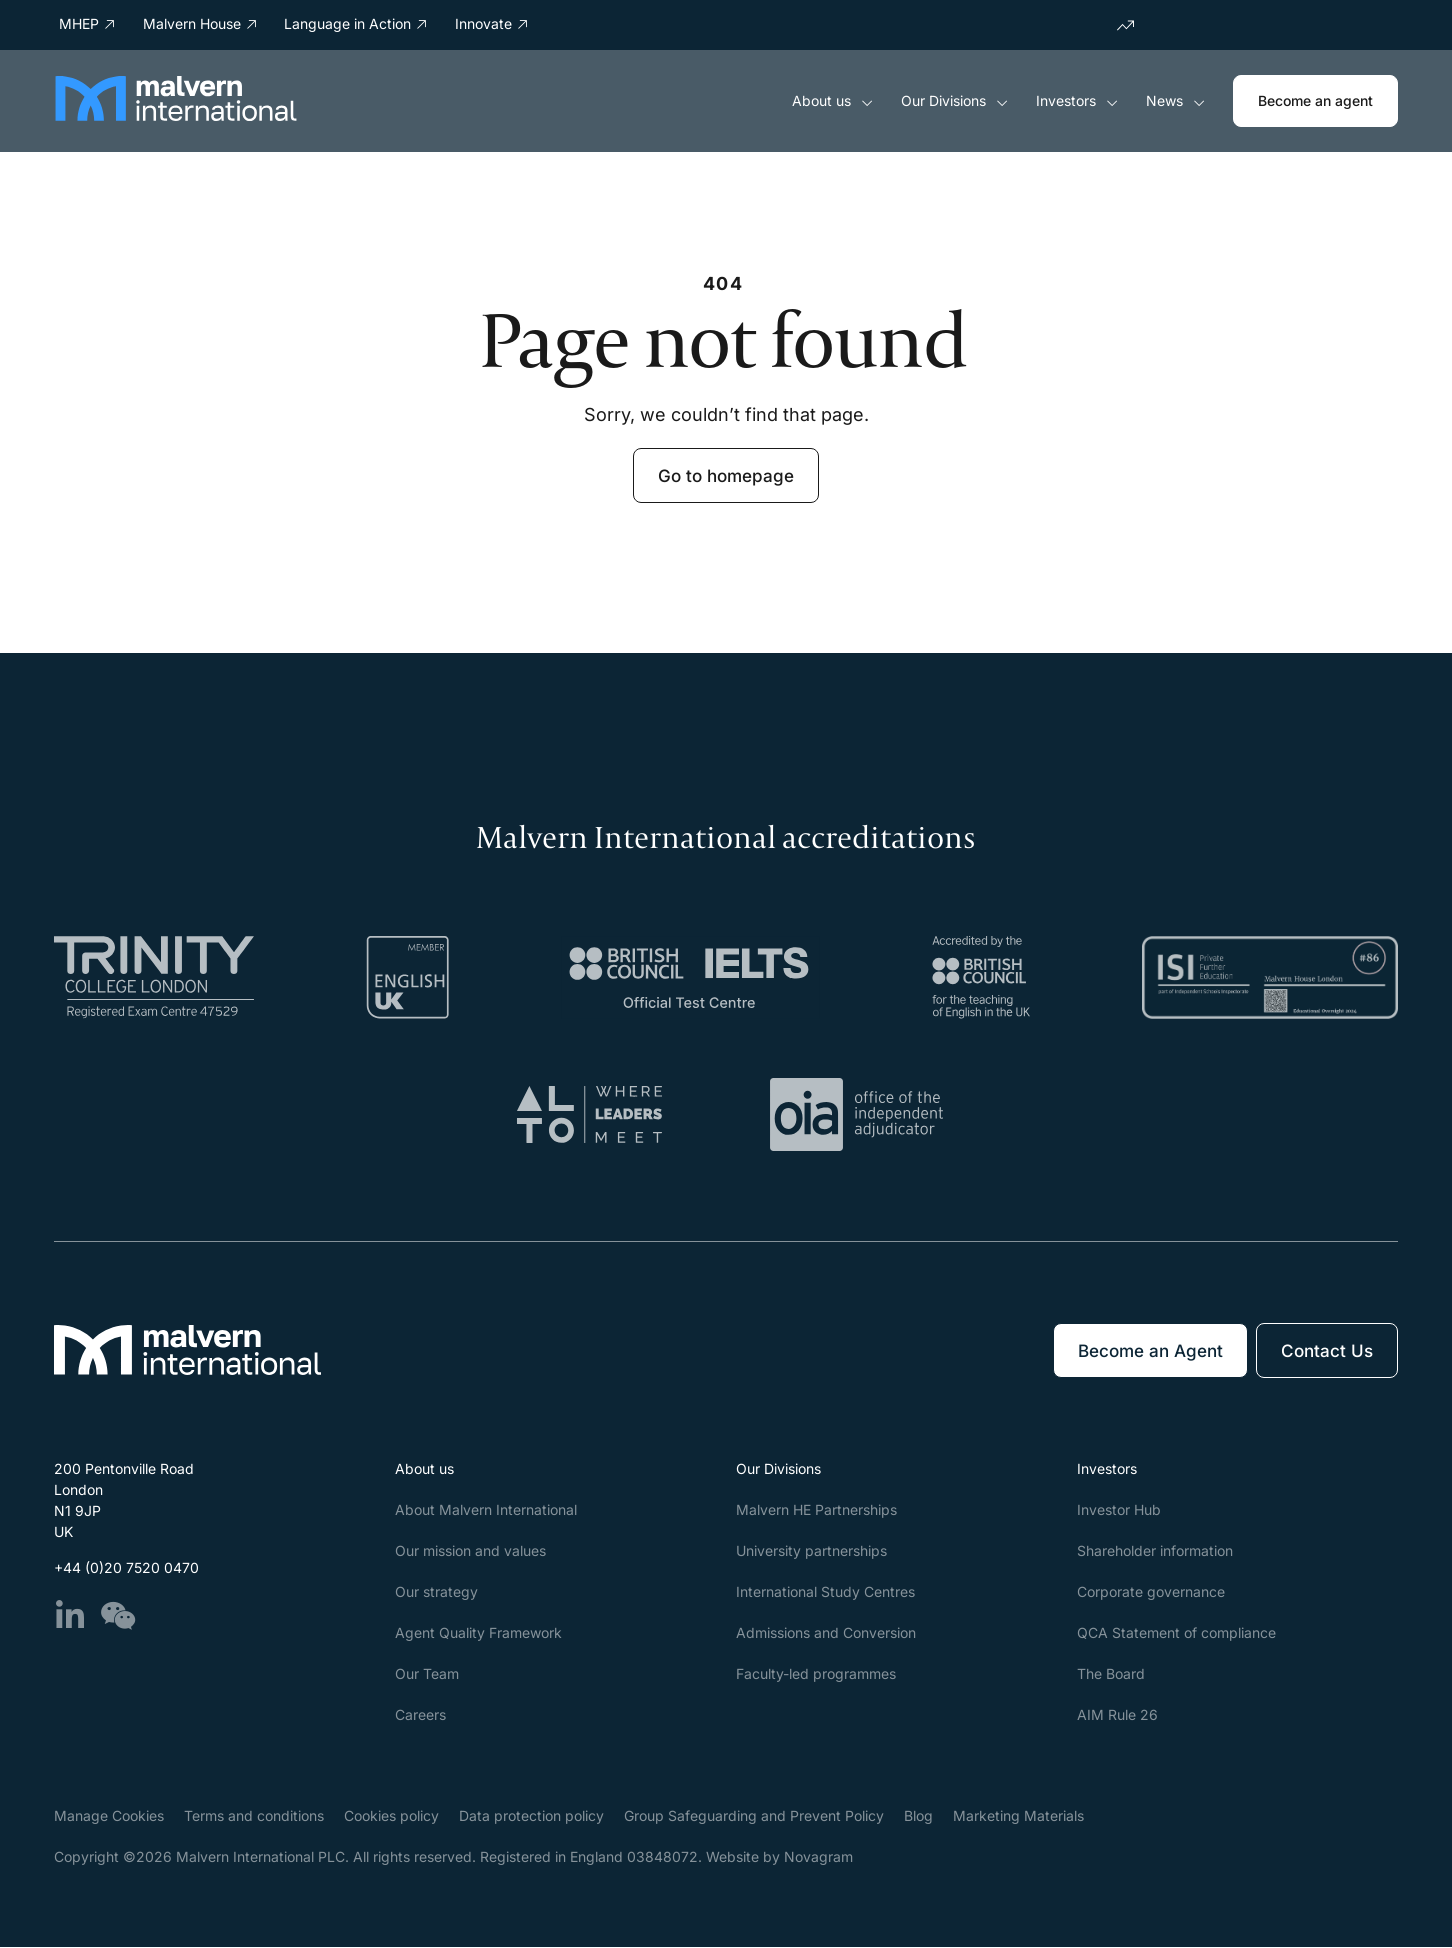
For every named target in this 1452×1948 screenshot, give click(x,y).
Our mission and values (470, 1551)
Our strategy (436, 1592)
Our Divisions (954, 101)
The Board (1111, 1674)
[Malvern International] (176, 115)
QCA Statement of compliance (1176, 1633)
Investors (1077, 101)
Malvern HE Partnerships (816, 1510)
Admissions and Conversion (826, 1633)
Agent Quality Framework (478, 1633)
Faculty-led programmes (816, 1674)
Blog (918, 1816)
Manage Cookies (109, 1816)
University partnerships (811, 1551)
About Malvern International (486, 1510)
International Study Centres (825, 1592)
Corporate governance (1151, 1592)
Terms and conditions (254, 1816)
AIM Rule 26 (1117, 1715)
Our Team (427, 1674)
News (1175, 101)
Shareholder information (1155, 1551)
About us (832, 101)
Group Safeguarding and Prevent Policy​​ (754, 1816)
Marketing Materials (1018, 1816)
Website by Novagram (779, 1857)
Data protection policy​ (531, 1816)
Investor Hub (1119, 1510)
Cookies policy (391, 1816)
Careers (420, 1715)
